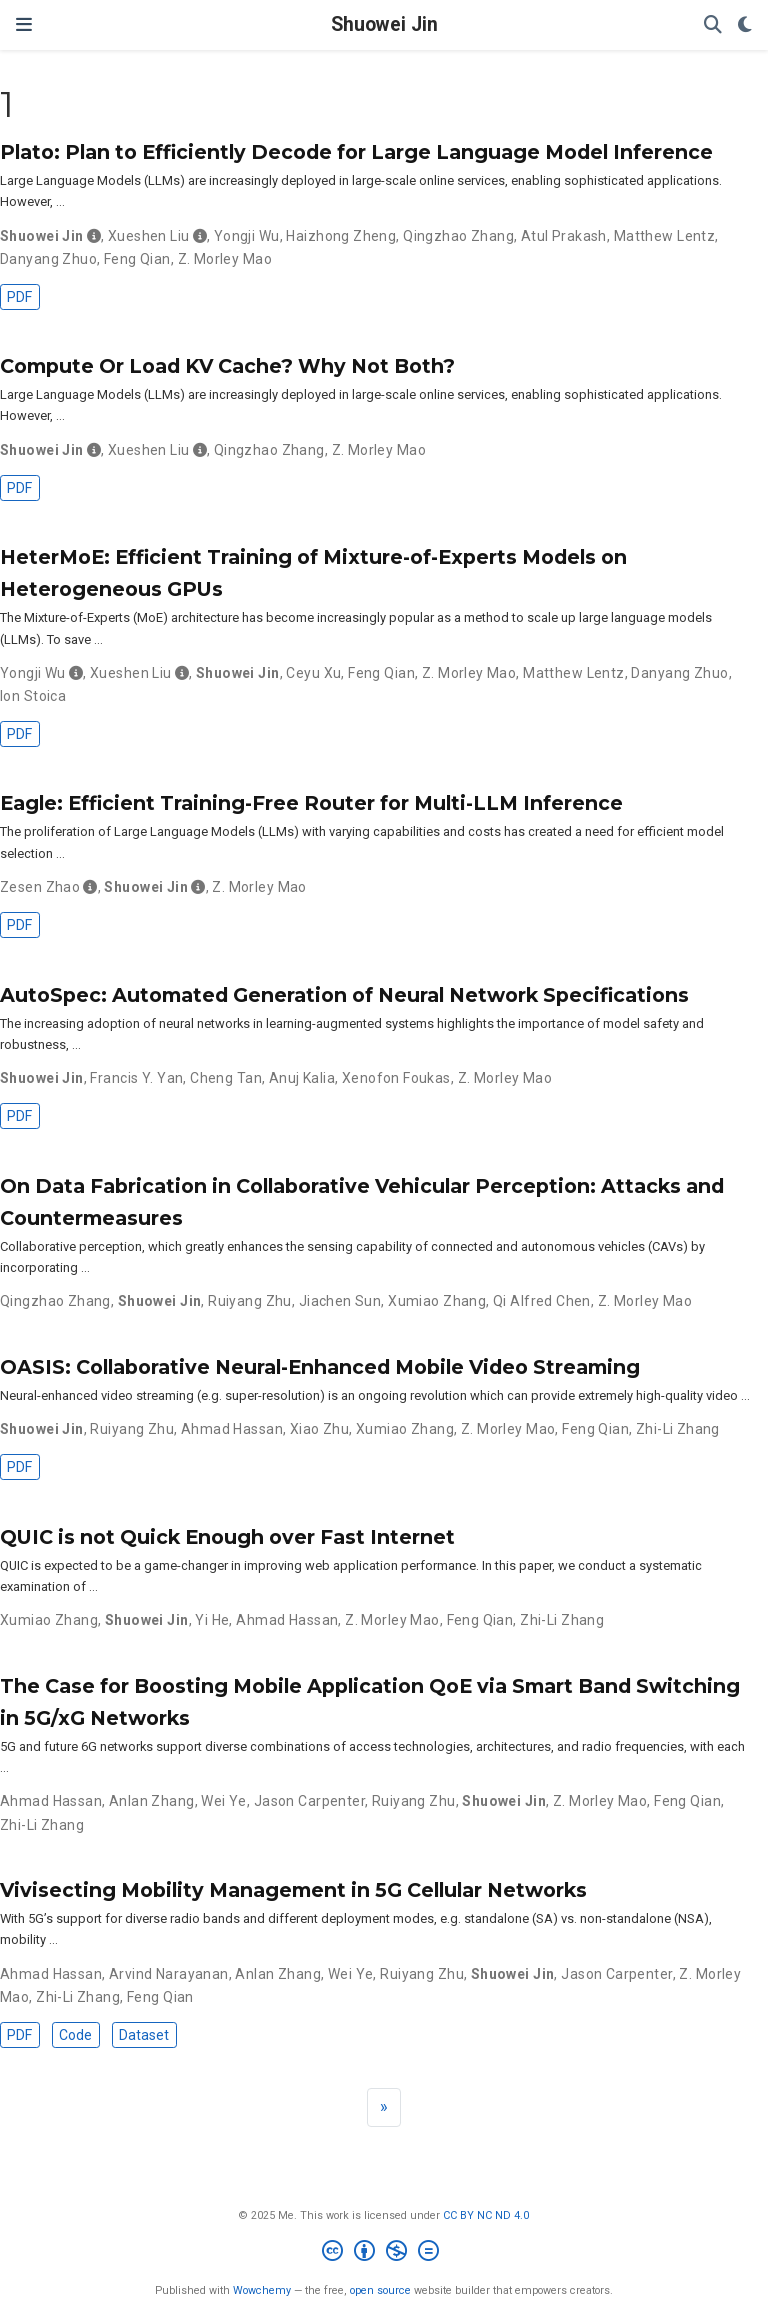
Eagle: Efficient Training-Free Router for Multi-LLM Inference (311, 803)
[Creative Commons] (384, 2253)
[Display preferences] (745, 25)
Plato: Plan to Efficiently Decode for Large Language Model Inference (356, 152)
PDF (19, 297)
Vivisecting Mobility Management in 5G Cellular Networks (293, 1890)
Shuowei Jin (384, 24)
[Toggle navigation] (24, 24)
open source (380, 2290)
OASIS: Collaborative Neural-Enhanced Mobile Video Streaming (320, 1367)
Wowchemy (262, 2290)
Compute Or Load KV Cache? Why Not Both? (227, 366)
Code (75, 2035)
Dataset (144, 2035)
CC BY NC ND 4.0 (486, 2215)
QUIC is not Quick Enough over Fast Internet (227, 1537)
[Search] (713, 25)
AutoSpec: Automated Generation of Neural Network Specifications (344, 995)
